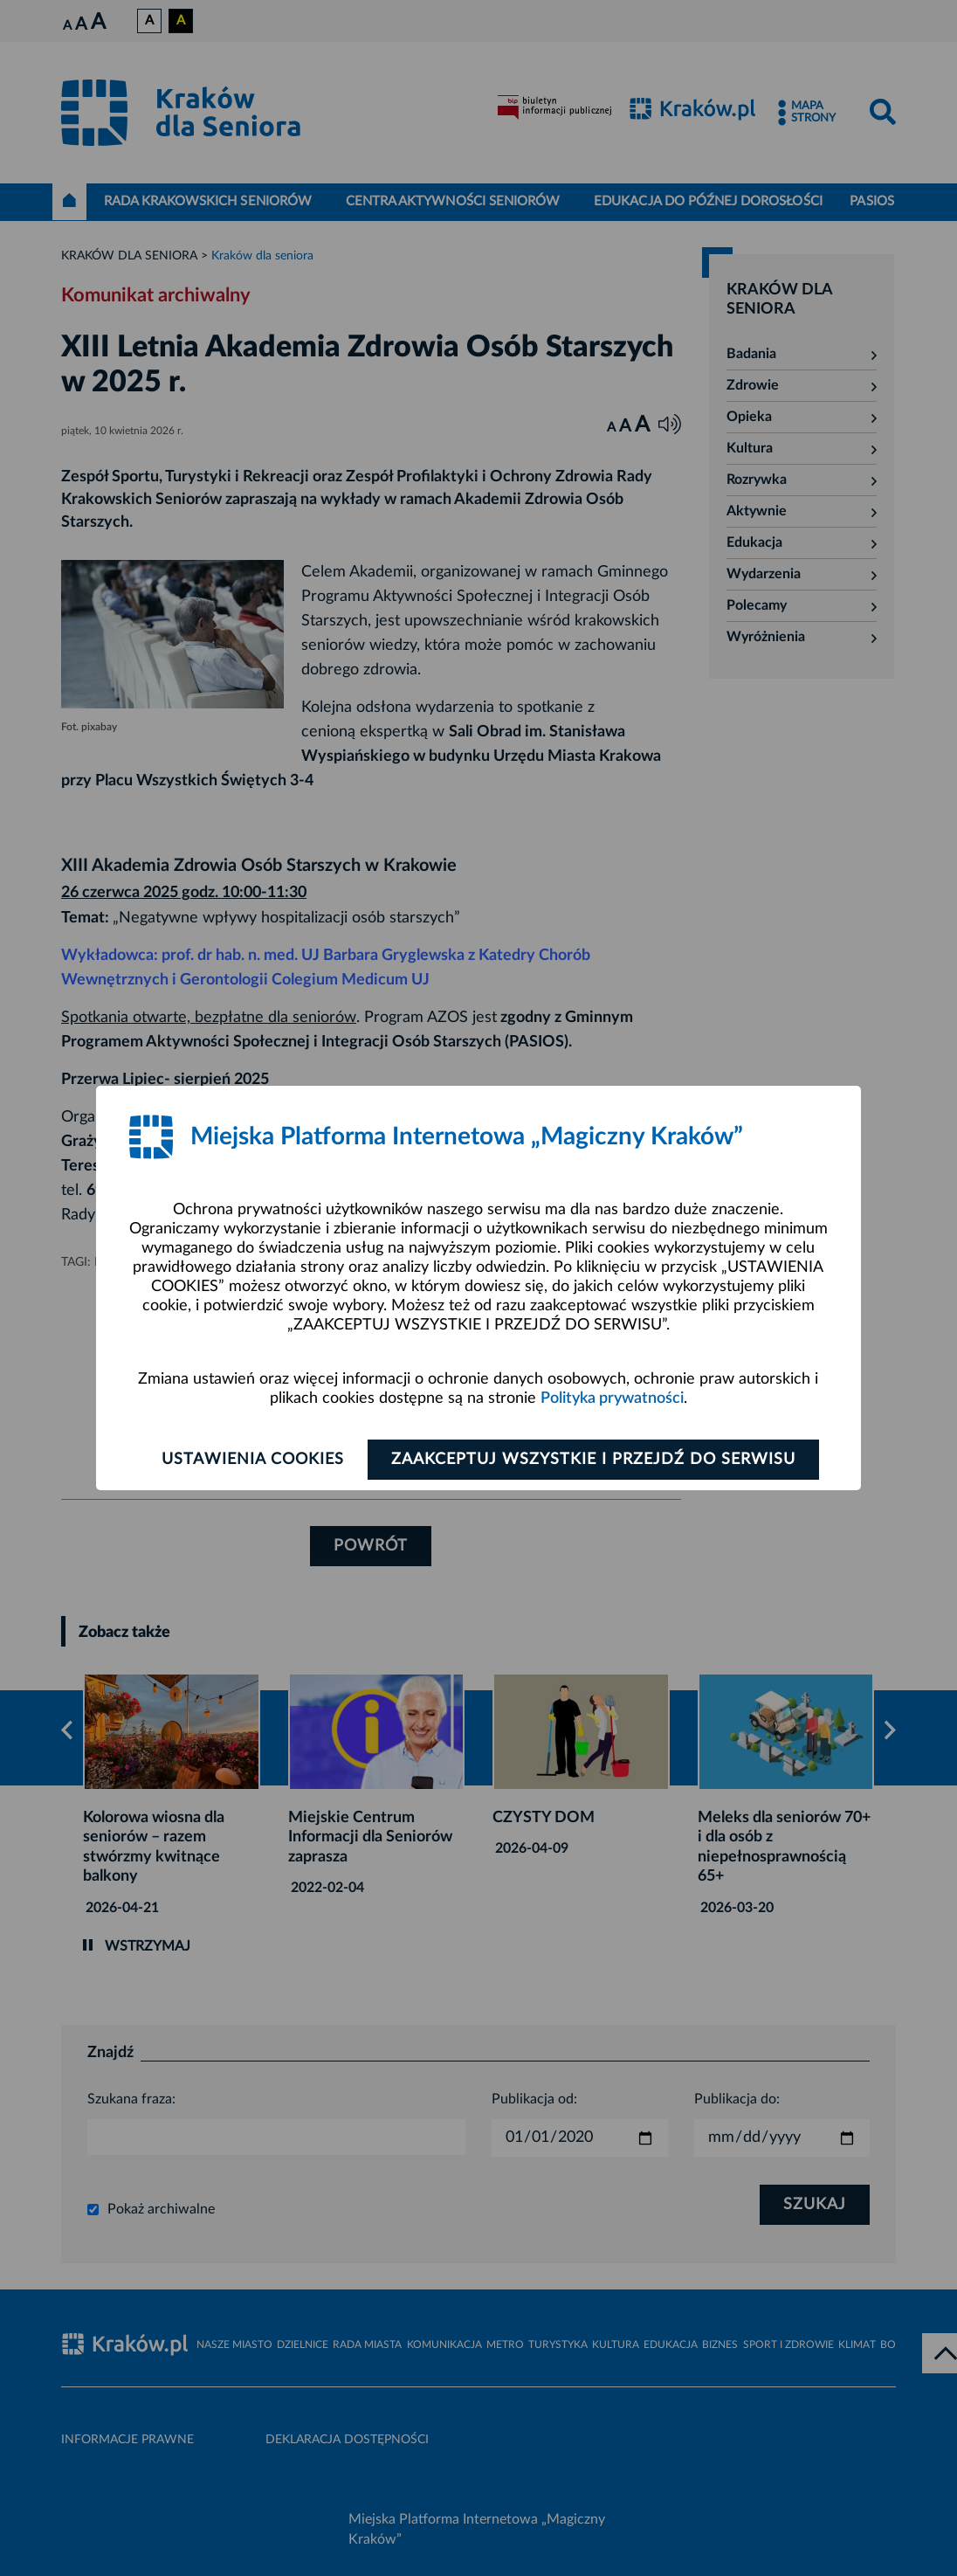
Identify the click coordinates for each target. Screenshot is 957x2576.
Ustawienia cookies (253, 1460)
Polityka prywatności (612, 1398)
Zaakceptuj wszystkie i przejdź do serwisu (593, 1460)
